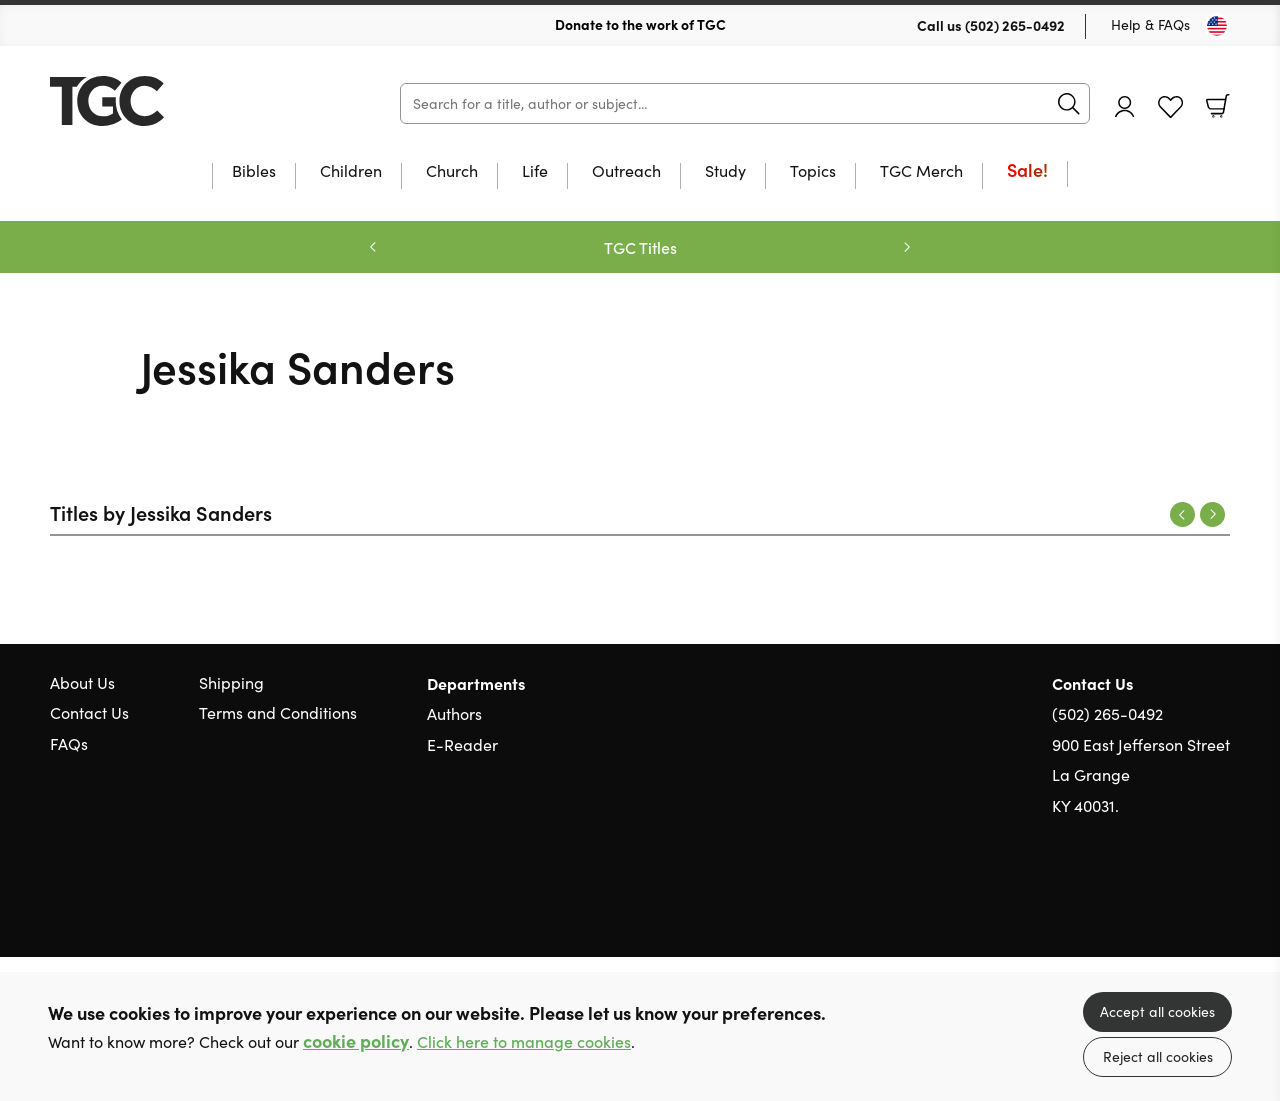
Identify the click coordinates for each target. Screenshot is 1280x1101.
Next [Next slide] (907, 247)
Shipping (231, 682)
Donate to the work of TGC (640, 24)
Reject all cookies (1158, 1056)
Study (725, 172)
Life (535, 172)
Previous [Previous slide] (373, 247)
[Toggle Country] (1217, 26)
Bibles (254, 172)
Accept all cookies (1157, 1011)
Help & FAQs (1150, 24)
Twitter (1148, 901)
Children (351, 172)
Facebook (1185, 901)
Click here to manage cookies (524, 1041)
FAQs (69, 743)
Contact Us (89, 712)
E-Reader (462, 744)
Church (452, 172)
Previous (1182, 514)
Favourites (1170, 107)
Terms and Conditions (278, 712)
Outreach (626, 172)
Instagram (1220, 901)
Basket (1218, 106)
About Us (82, 682)
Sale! (1027, 171)
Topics (813, 172)
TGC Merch (921, 172)
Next (1212, 514)
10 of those (175, 101)
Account (1125, 106)
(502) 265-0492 (1015, 25)
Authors (454, 713)
